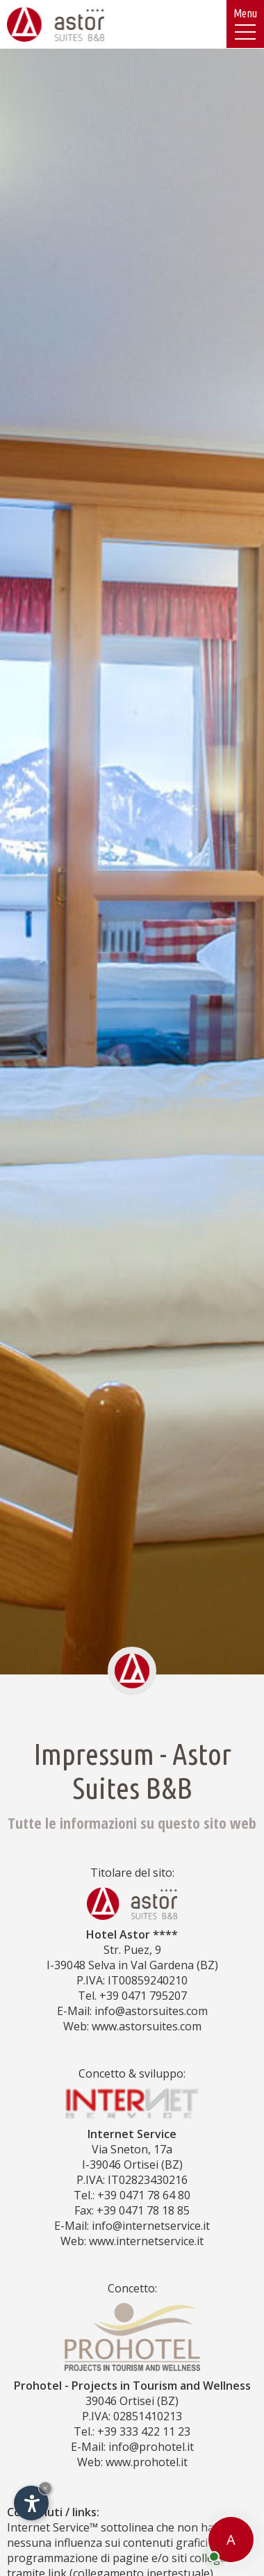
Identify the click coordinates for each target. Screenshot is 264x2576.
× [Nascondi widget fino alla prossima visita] (45, 2488)
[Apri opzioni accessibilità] (31, 2503)
